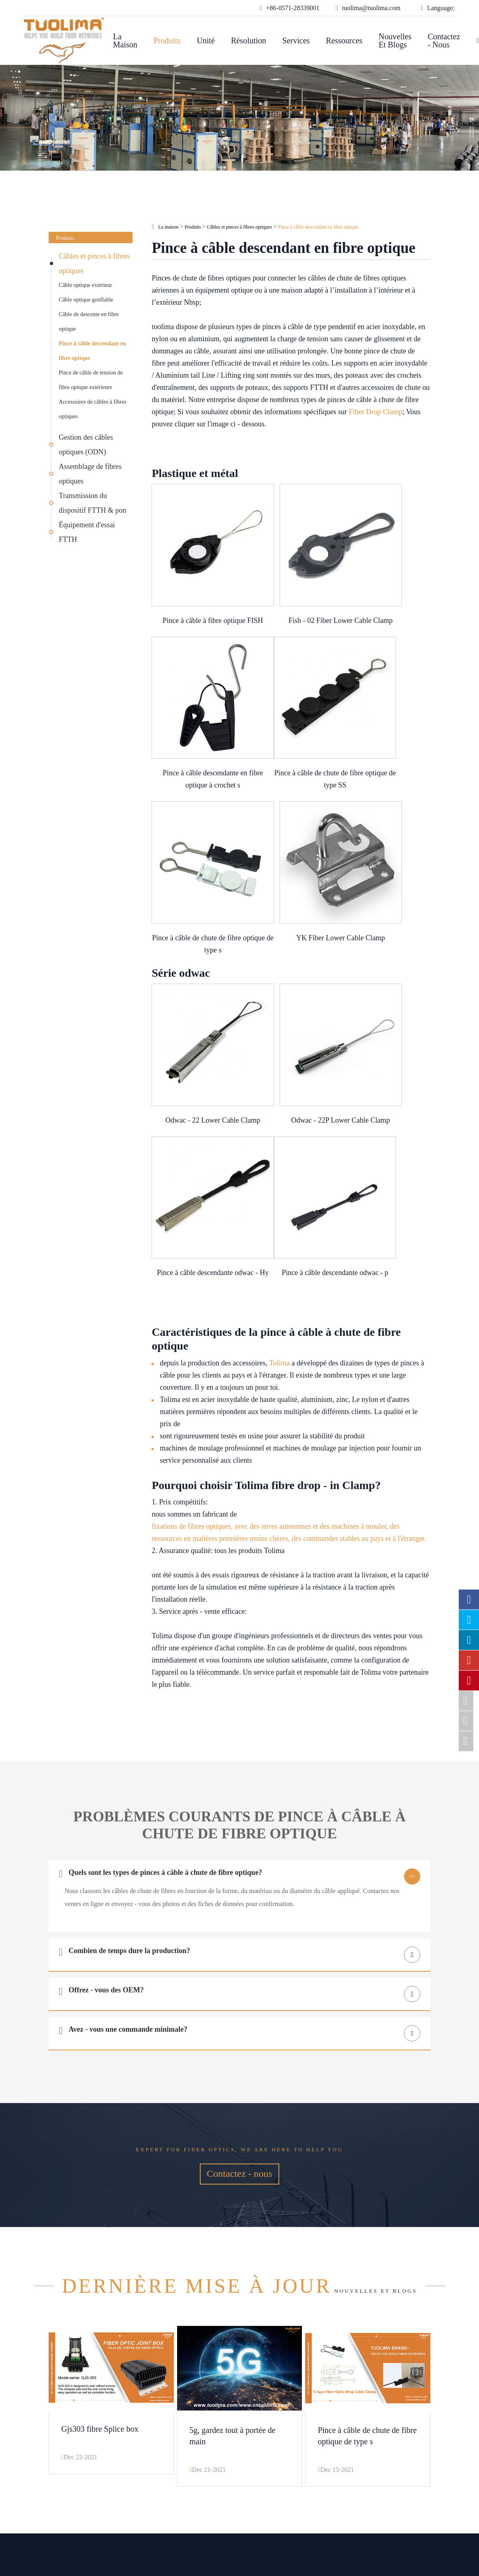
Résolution (248, 40)
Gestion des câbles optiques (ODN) (86, 444)
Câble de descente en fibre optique (89, 321)
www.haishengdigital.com (387, 2529)
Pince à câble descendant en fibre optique (92, 350)
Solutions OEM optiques (180, 2405)
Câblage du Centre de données (188, 2417)
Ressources (344, 40)
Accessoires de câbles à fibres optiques (92, 409)
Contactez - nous (444, 40)
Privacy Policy (303, 2530)
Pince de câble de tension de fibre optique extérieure (91, 380)
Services (296, 40)
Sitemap (293, 2521)
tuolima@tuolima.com (381, 2405)
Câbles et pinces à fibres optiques (94, 263)
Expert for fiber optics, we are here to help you (240, 1896)
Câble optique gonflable (86, 300)
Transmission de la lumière (183, 2430)
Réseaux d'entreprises (175, 2392)
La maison (125, 40)
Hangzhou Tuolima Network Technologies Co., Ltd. (176, 2521)
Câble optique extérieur (85, 285)
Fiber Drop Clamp (375, 412)
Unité (205, 40)
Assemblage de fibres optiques (90, 473)
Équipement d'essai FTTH (87, 532)
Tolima (279, 1102)
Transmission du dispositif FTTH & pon (92, 503)
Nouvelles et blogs (394, 40)
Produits (167, 40)
